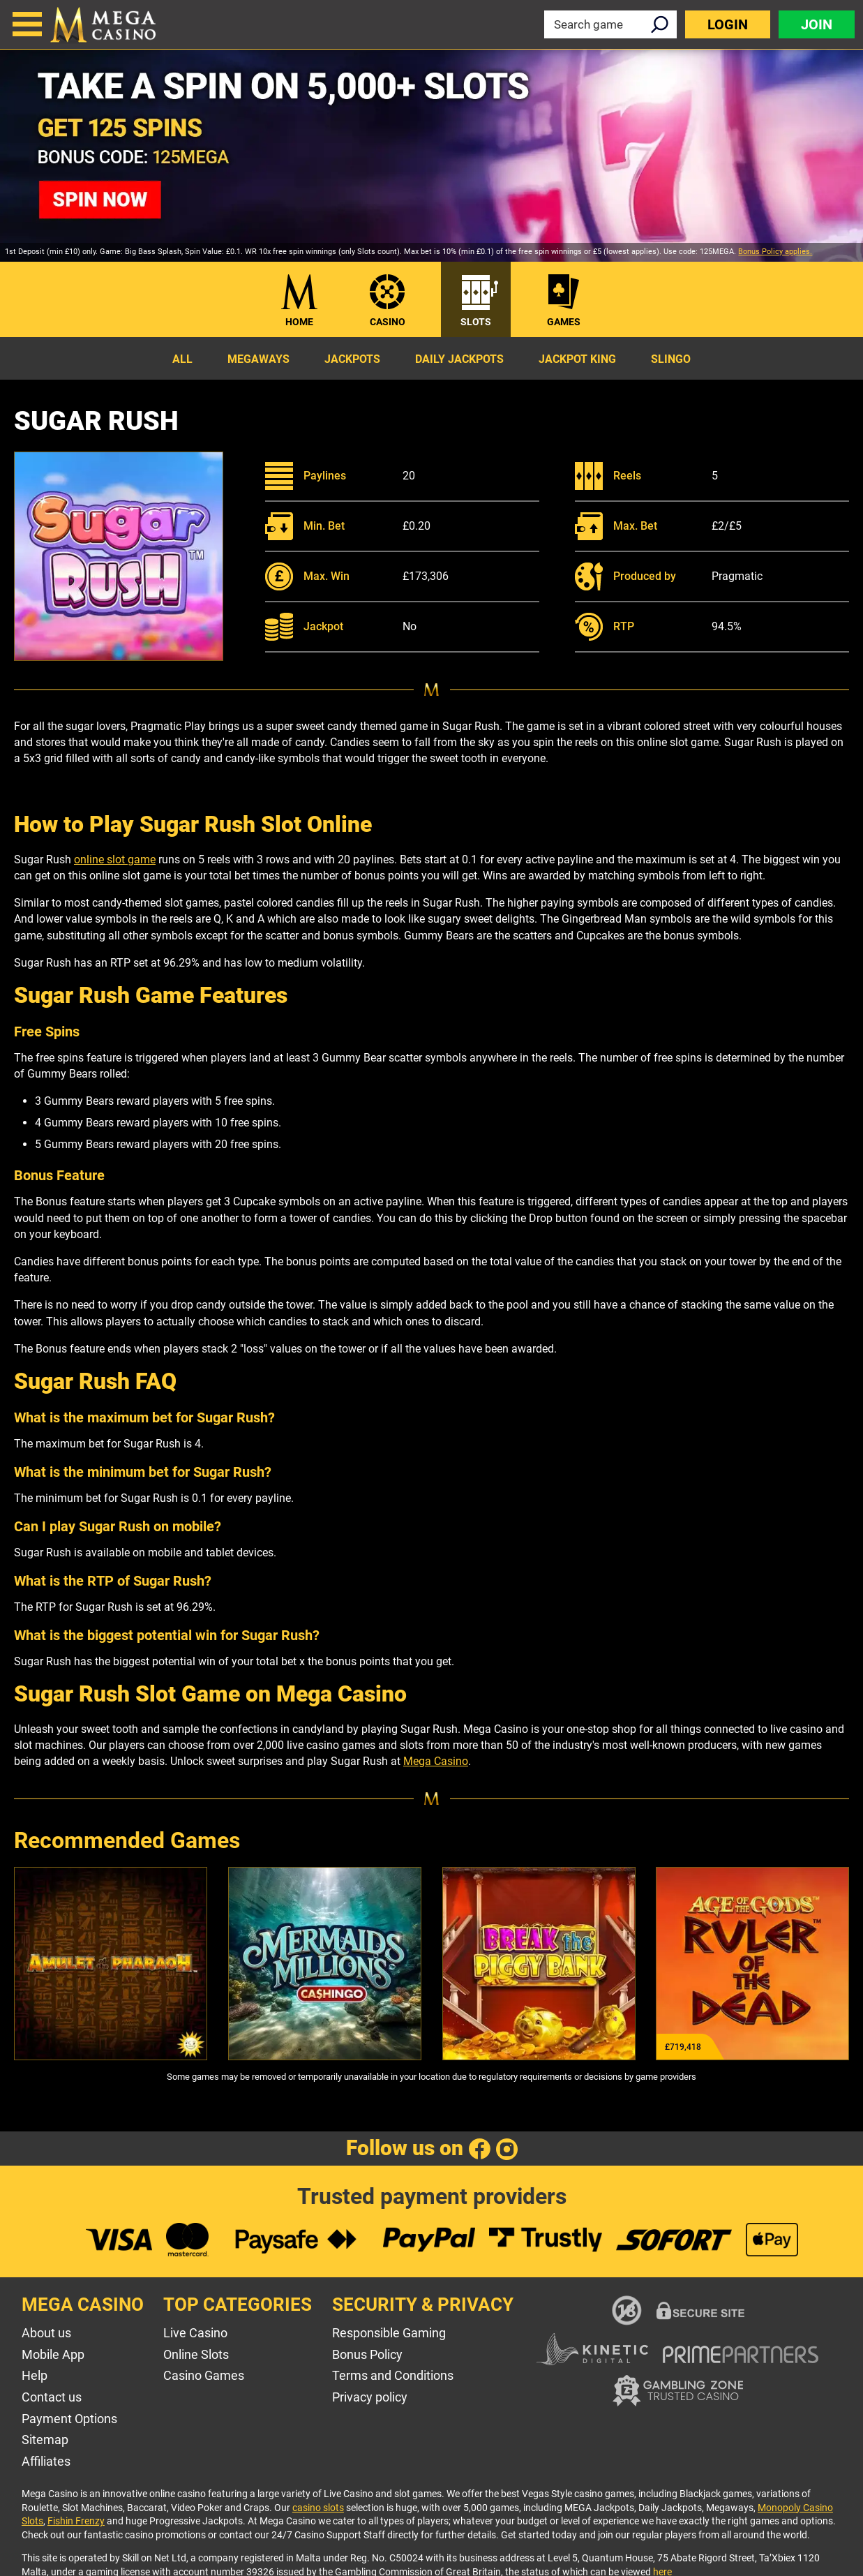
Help (34, 2375)
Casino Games (203, 2375)
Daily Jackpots (459, 359)
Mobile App (53, 2354)
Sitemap (45, 2439)
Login (727, 24)
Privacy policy (369, 2397)
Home (299, 321)
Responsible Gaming (389, 2332)
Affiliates (46, 2461)
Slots (475, 321)
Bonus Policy (367, 2354)
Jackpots (352, 359)
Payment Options (69, 2418)
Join (816, 24)
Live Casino (195, 2332)
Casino (387, 321)
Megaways (258, 359)
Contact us (52, 2397)
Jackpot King (577, 359)
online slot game (115, 859)
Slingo (671, 359)
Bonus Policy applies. (775, 251)
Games (563, 321)
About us (46, 2332)
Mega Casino (435, 1761)
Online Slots (196, 2354)
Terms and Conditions (392, 2375)
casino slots (318, 2507)
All (182, 359)
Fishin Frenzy (76, 2520)
